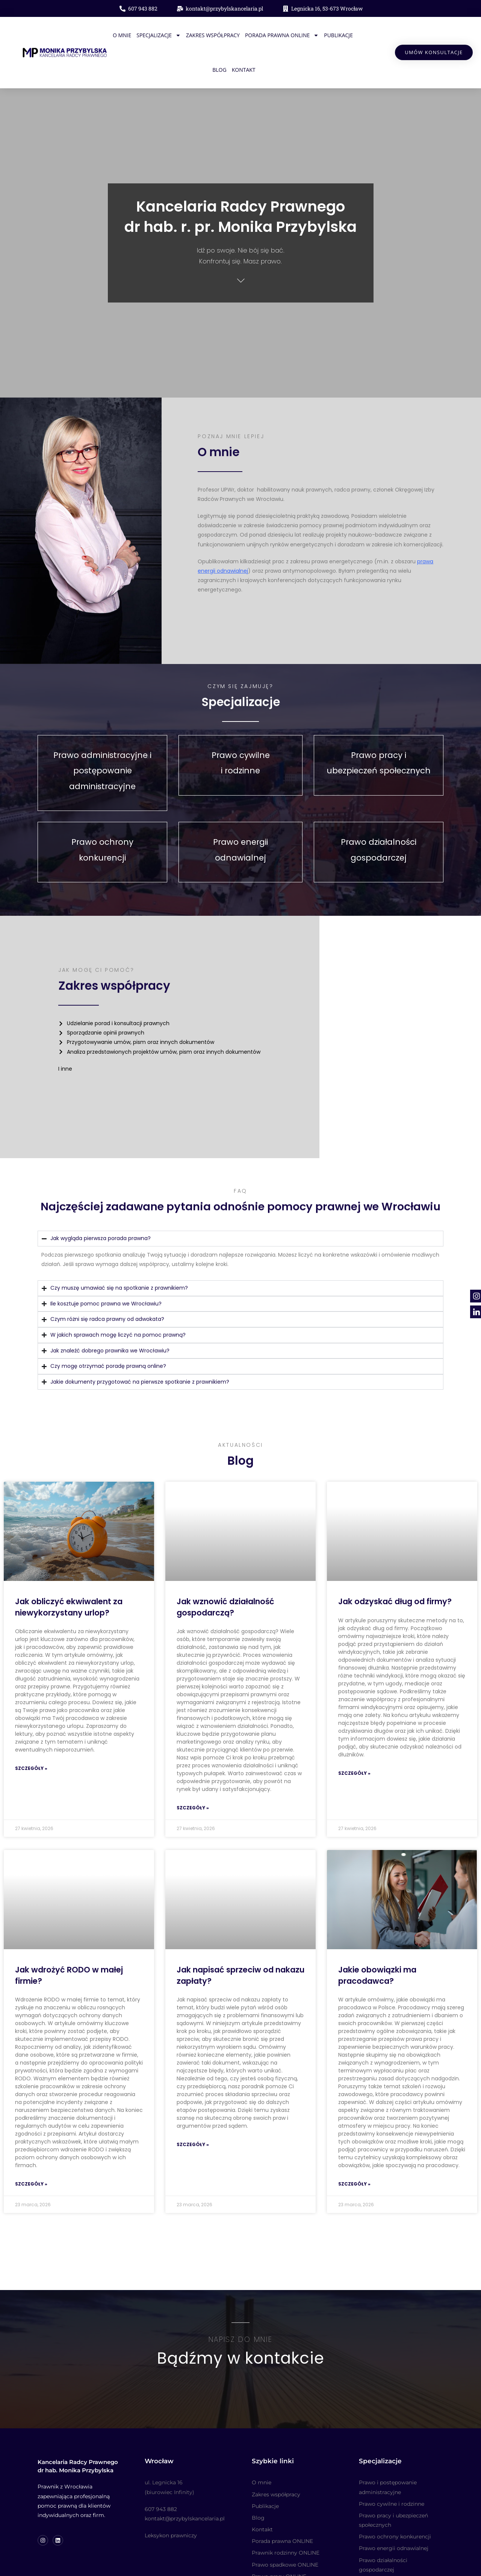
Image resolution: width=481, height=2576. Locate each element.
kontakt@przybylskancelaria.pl (185, 2488)
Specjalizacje (150, 34)
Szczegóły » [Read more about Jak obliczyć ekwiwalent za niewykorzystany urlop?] (31, 1732)
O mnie (113, 34)
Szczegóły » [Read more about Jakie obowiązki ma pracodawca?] (354, 2148)
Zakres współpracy (204, 34)
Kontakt (235, 68)
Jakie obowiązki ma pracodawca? (377, 1939)
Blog (356, 34)
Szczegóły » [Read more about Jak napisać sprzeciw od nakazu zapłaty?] (193, 2109)
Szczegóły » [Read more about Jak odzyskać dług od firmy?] (354, 1737)
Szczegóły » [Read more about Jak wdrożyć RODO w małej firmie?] (31, 2148)
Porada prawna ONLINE (273, 34)
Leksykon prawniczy (171, 2506)
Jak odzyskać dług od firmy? (395, 1565)
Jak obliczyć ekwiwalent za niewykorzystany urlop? (69, 1571)
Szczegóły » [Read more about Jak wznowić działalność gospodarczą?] (193, 1772)
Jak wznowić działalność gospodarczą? (225, 1571)
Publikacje (329, 34)
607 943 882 (161, 2479)
